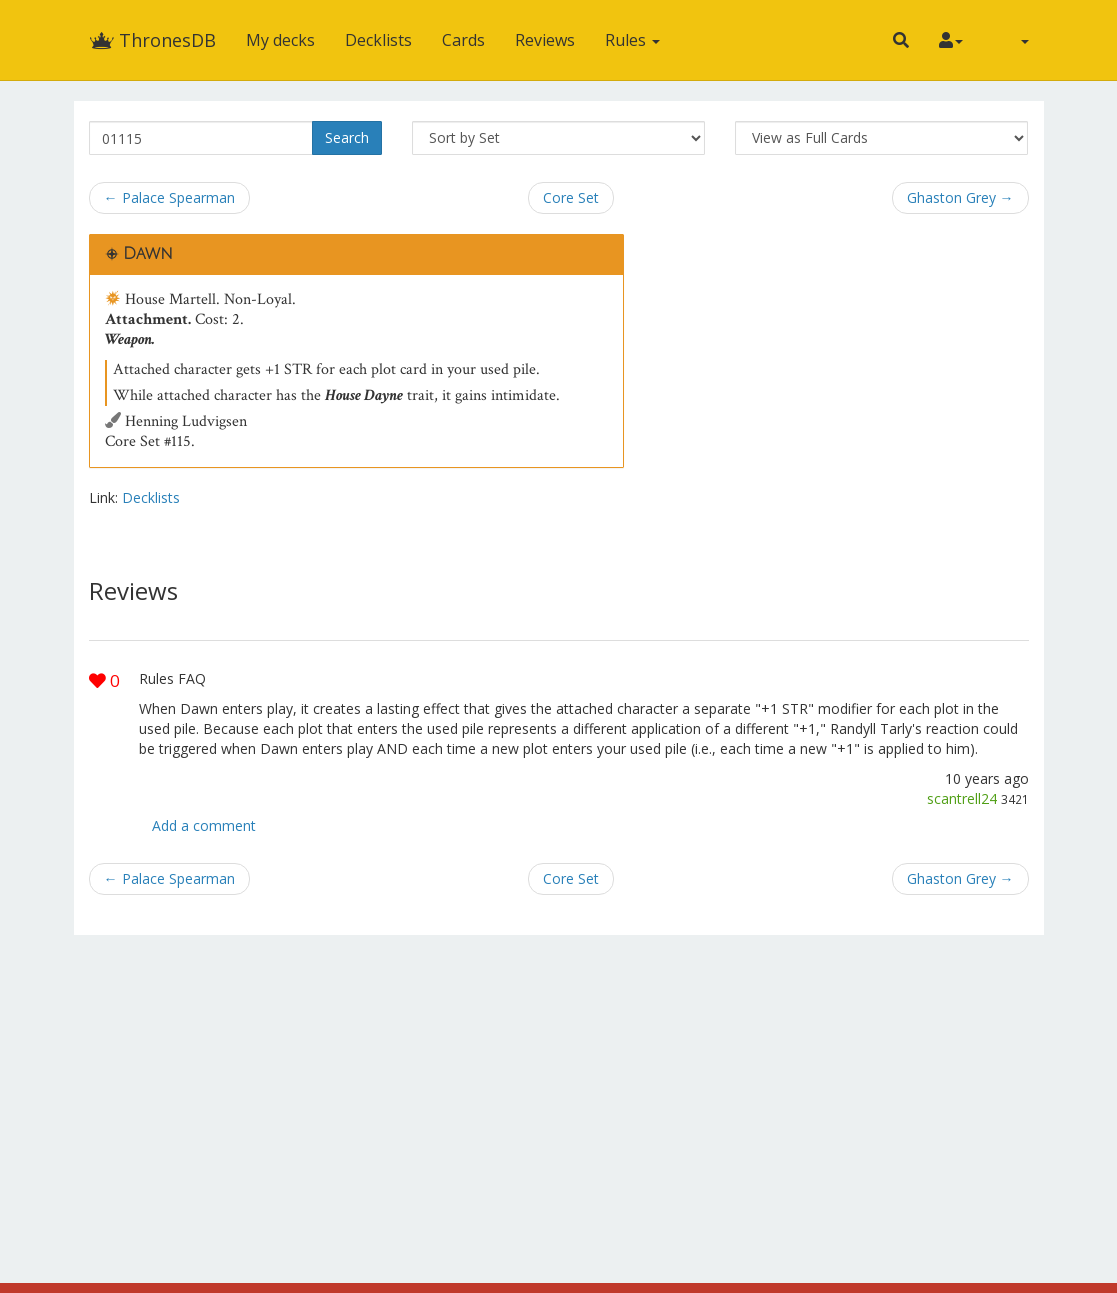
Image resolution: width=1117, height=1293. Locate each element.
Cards (463, 40)
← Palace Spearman (169, 197)
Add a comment (204, 825)
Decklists (378, 40)
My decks (280, 40)
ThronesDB (152, 40)
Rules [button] (632, 40)
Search (347, 137)
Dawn (148, 254)
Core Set (571, 197)
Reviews (545, 40)
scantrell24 (962, 798)
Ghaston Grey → (960, 197)
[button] (901, 40)
